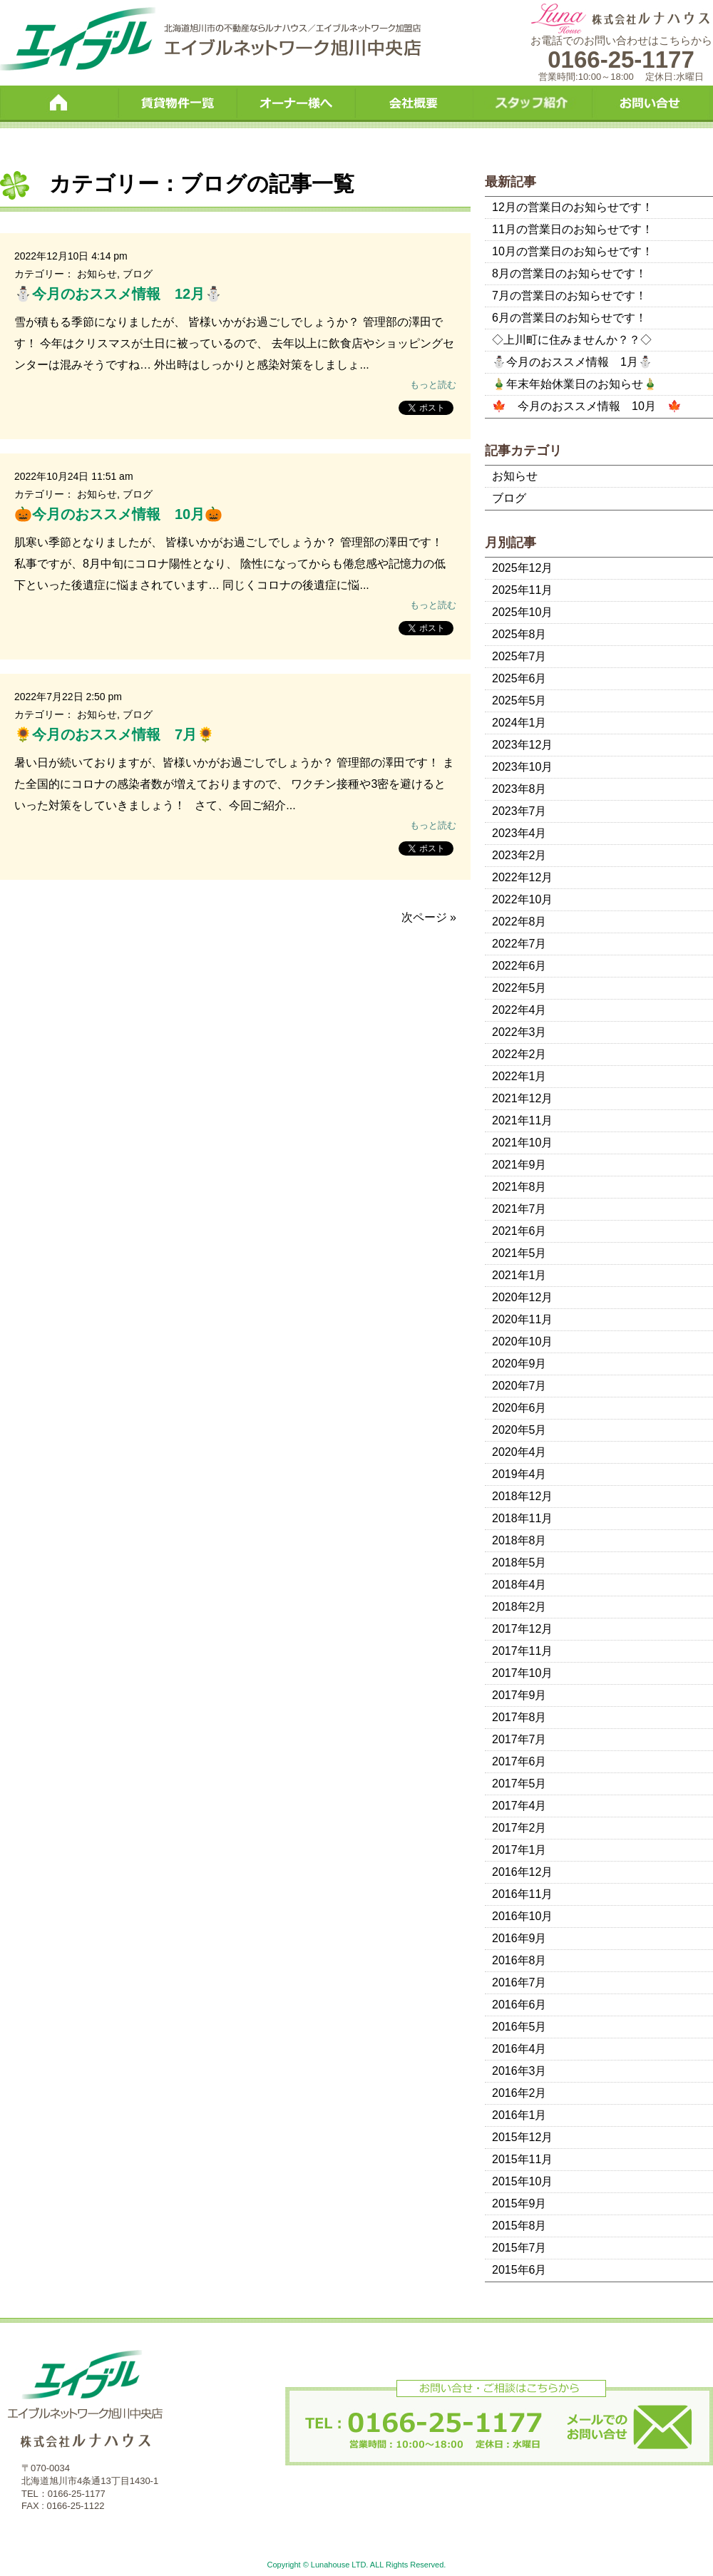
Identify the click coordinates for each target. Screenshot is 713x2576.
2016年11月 (522, 1894)
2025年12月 (522, 568)
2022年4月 (519, 1010)
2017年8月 (519, 1717)
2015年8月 (519, 2226)
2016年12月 (522, 1872)
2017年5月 (519, 1783)
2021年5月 (519, 1253)
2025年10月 (522, 612)
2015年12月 (522, 2137)
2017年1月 (519, 1850)
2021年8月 (519, 1187)
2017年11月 (522, 1651)
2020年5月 (519, 1430)
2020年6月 (519, 1408)
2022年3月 (519, 1032)
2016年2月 (519, 2093)
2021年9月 (519, 1165)
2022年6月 (519, 966)
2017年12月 (522, 1629)
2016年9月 (519, 1938)
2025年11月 (522, 590)
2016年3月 (519, 2071)
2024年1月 (519, 723)
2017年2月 (519, 1828)
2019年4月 (519, 1474)
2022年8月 (519, 921)
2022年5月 (519, 988)
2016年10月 (522, 1916)
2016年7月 (519, 1982)
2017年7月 (519, 1739)
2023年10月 (522, 767)
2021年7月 (519, 1209)
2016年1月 (519, 2115)
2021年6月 (519, 1231)
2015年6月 (519, 2270)
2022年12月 (522, 877)
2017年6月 (519, 1761)
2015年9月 (519, 2203)
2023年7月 (519, 811)
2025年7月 (519, 656)
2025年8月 (519, 634)
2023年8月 (519, 789)
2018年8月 (519, 1540)
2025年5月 (519, 700)
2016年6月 (519, 2004)
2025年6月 (519, 678)
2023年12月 (522, 745)
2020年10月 (522, 1341)
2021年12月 (522, 1098)
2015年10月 (522, 2181)
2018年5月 (519, 1562)
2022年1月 (519, 1076)
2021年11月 (522, 1120)
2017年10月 (522, 1673)
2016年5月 (519, 2027)
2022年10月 (522, 899)
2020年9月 (519, 1364)
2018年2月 (519, 1607)
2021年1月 (519, 1275)
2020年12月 (522, 1297)
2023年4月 (519, 833)
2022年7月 (519, 944)
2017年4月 (519, 1806)
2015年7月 (519, 2248)
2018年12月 (522, 1496)
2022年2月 (519, 1054)
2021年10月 (522, 1142)
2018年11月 (522, 1518)
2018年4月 (519, 1585)
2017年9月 (519, 1695)
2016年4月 (519, 2049)
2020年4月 (519, 1452)
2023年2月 (519, 855)
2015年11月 (522, 2159)
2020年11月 (522, 1319)
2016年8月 (519, 1960)
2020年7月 (519, 1386)
